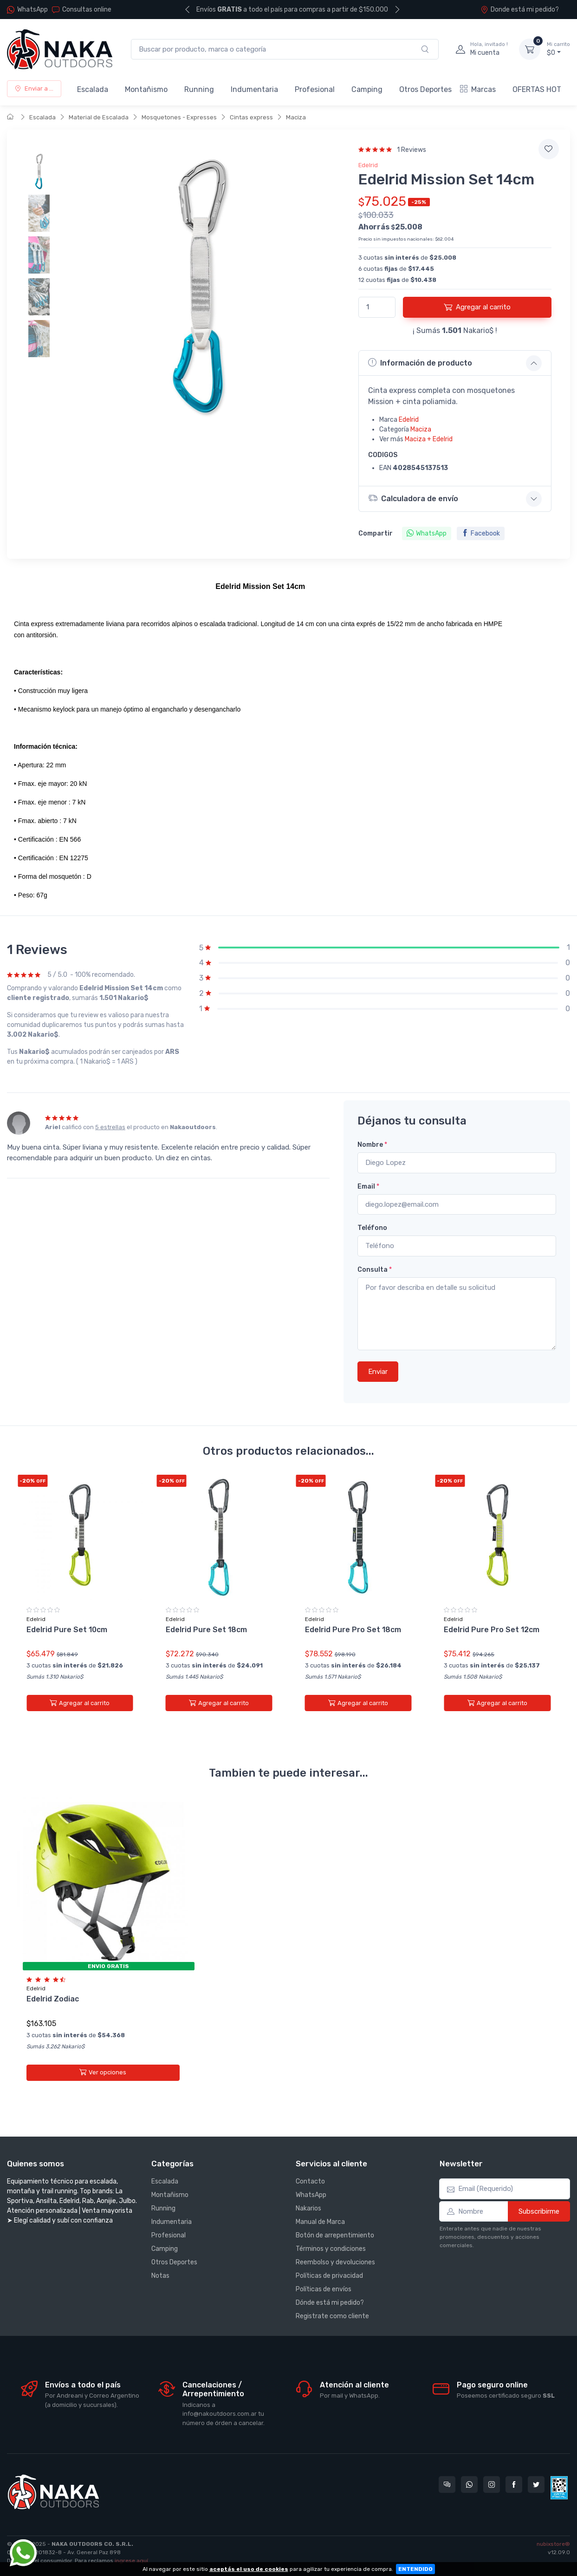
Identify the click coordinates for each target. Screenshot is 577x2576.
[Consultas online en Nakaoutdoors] (447, 2484)
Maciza (296, 117)
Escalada (92, 89)
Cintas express (251, 117)
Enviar (378, 1371)
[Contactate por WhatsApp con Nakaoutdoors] (469, 2484)
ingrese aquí (131, 2560)
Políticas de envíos (323, 2289)
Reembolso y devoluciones (335, 2262)
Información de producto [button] (420, 362)
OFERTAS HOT (536, 89)
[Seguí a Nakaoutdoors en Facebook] (514, 2484)
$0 (558, 49)
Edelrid (368, 165)
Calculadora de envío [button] (415, 498)
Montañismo (146, 89)
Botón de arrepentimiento (335, 2235)
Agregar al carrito (477, 307)
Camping (367, 89)
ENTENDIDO (415, 2569)
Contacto (310, 2181)
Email (368, 1186)
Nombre (372, 1145)
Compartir (375, 533)
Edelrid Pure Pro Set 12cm (491, 1629)
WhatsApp (32, 9)
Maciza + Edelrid (429, 439)
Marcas (478, 89)
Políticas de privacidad (329, 2276)
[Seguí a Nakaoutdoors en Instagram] (491, 2484)
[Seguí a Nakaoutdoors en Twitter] (536, 2484)
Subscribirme (539, 2211)
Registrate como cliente (332, 2316)
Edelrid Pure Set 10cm (66, 1629)
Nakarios (308, 2208)
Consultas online (81, 9)
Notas (160, 2276)
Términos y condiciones (331, 2249)
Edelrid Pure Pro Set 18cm (353, 1629)
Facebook (480, 533)
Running (199, 89)
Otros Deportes (425, 89)
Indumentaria (254, 89)
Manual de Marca (320, 2222)
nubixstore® (553, 2544)
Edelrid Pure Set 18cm (206, 1629)
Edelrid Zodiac (52, 1990)
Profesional (315, 89)
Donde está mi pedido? (519, 9)
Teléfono (372, 1228)
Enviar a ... (34, 88)
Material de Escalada (99, 117)
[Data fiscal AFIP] (559, 2487)
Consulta (374, 1270)
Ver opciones (102, 2063)
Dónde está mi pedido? (330, 2303)
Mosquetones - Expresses (179, 117)
